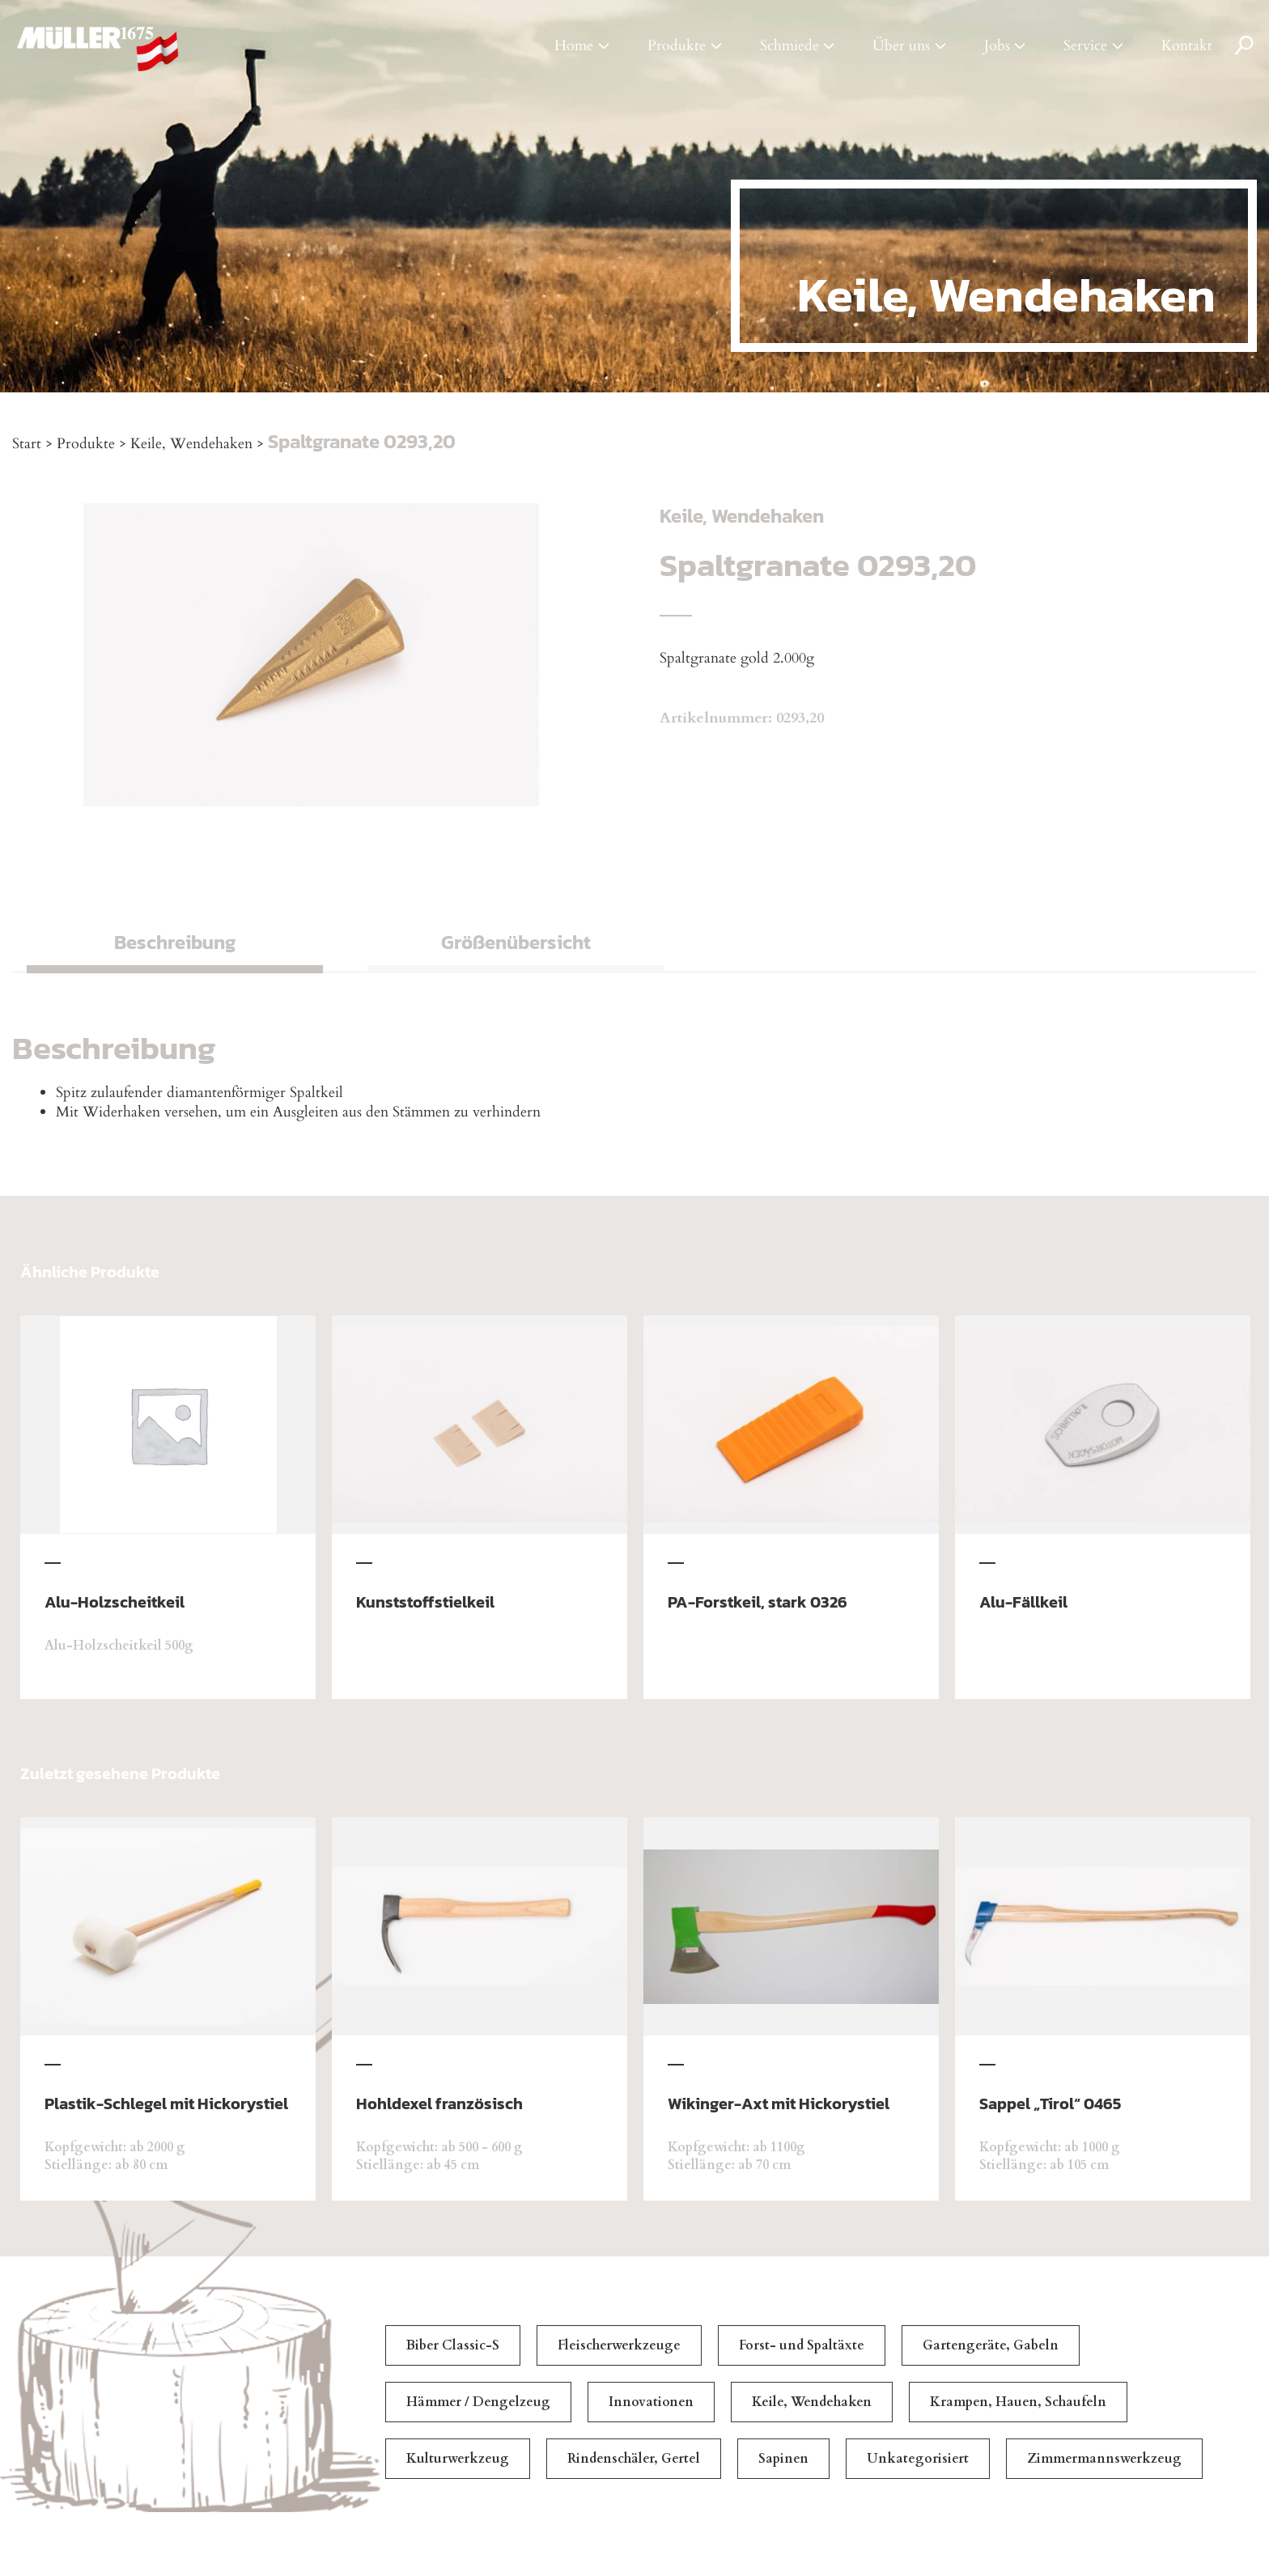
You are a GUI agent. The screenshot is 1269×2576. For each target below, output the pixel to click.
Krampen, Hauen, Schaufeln (1018, 2402)
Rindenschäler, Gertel (633, 2459)
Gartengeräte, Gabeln (991, 2345)
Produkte (676, 46)
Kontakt (1186, 46)
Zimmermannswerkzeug (1104, 2459)
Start (26, 444)
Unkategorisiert (918, 2459)
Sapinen (783, 2459)
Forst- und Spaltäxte (801, 2345)
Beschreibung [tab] (175, 942)
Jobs (997, 46)
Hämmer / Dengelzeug (478, 2402)
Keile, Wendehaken (191, 444)
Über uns (901, 46)
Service (1085, 46)
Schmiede (789, 46)
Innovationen (651, 2402)
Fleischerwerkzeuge (619, 2345)
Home (573, 46)
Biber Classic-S (452, 2345)
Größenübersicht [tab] (516, 942)
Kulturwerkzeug (457, 2459)
